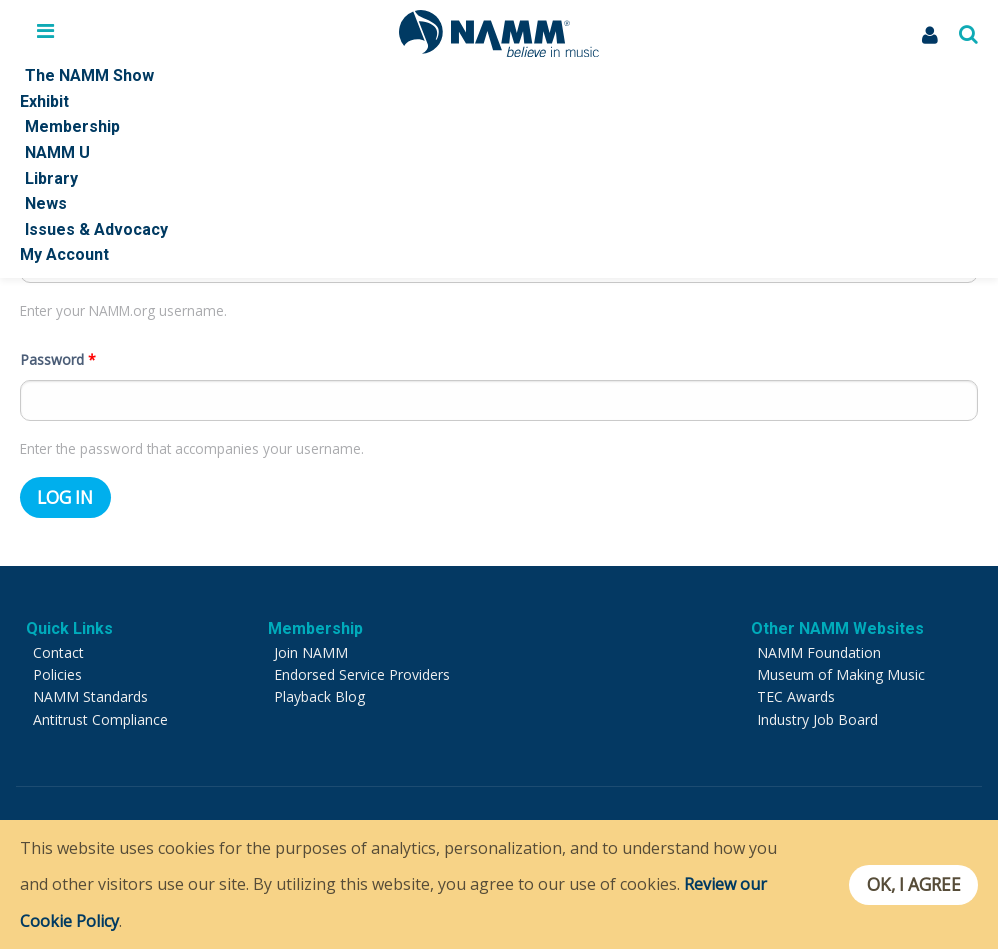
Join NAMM (311, 649)
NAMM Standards (90, 693)
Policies (57, 671)
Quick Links (69, 625)
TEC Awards (796, 693)
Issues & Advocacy (96, 229)
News (46, 203)
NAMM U (57, 152)
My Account (64, 254)
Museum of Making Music (841, 671)
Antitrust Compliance (100, 716)
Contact (58, 649)
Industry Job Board (817, 716)
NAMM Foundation (819, 649)
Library (51, 178)
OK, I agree (911, 885)
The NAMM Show (89, 75)
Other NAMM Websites (837, 625)
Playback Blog (319, 693)
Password (58, 356)
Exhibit (44, 101)
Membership (72, 126)
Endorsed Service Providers (362, 671)
